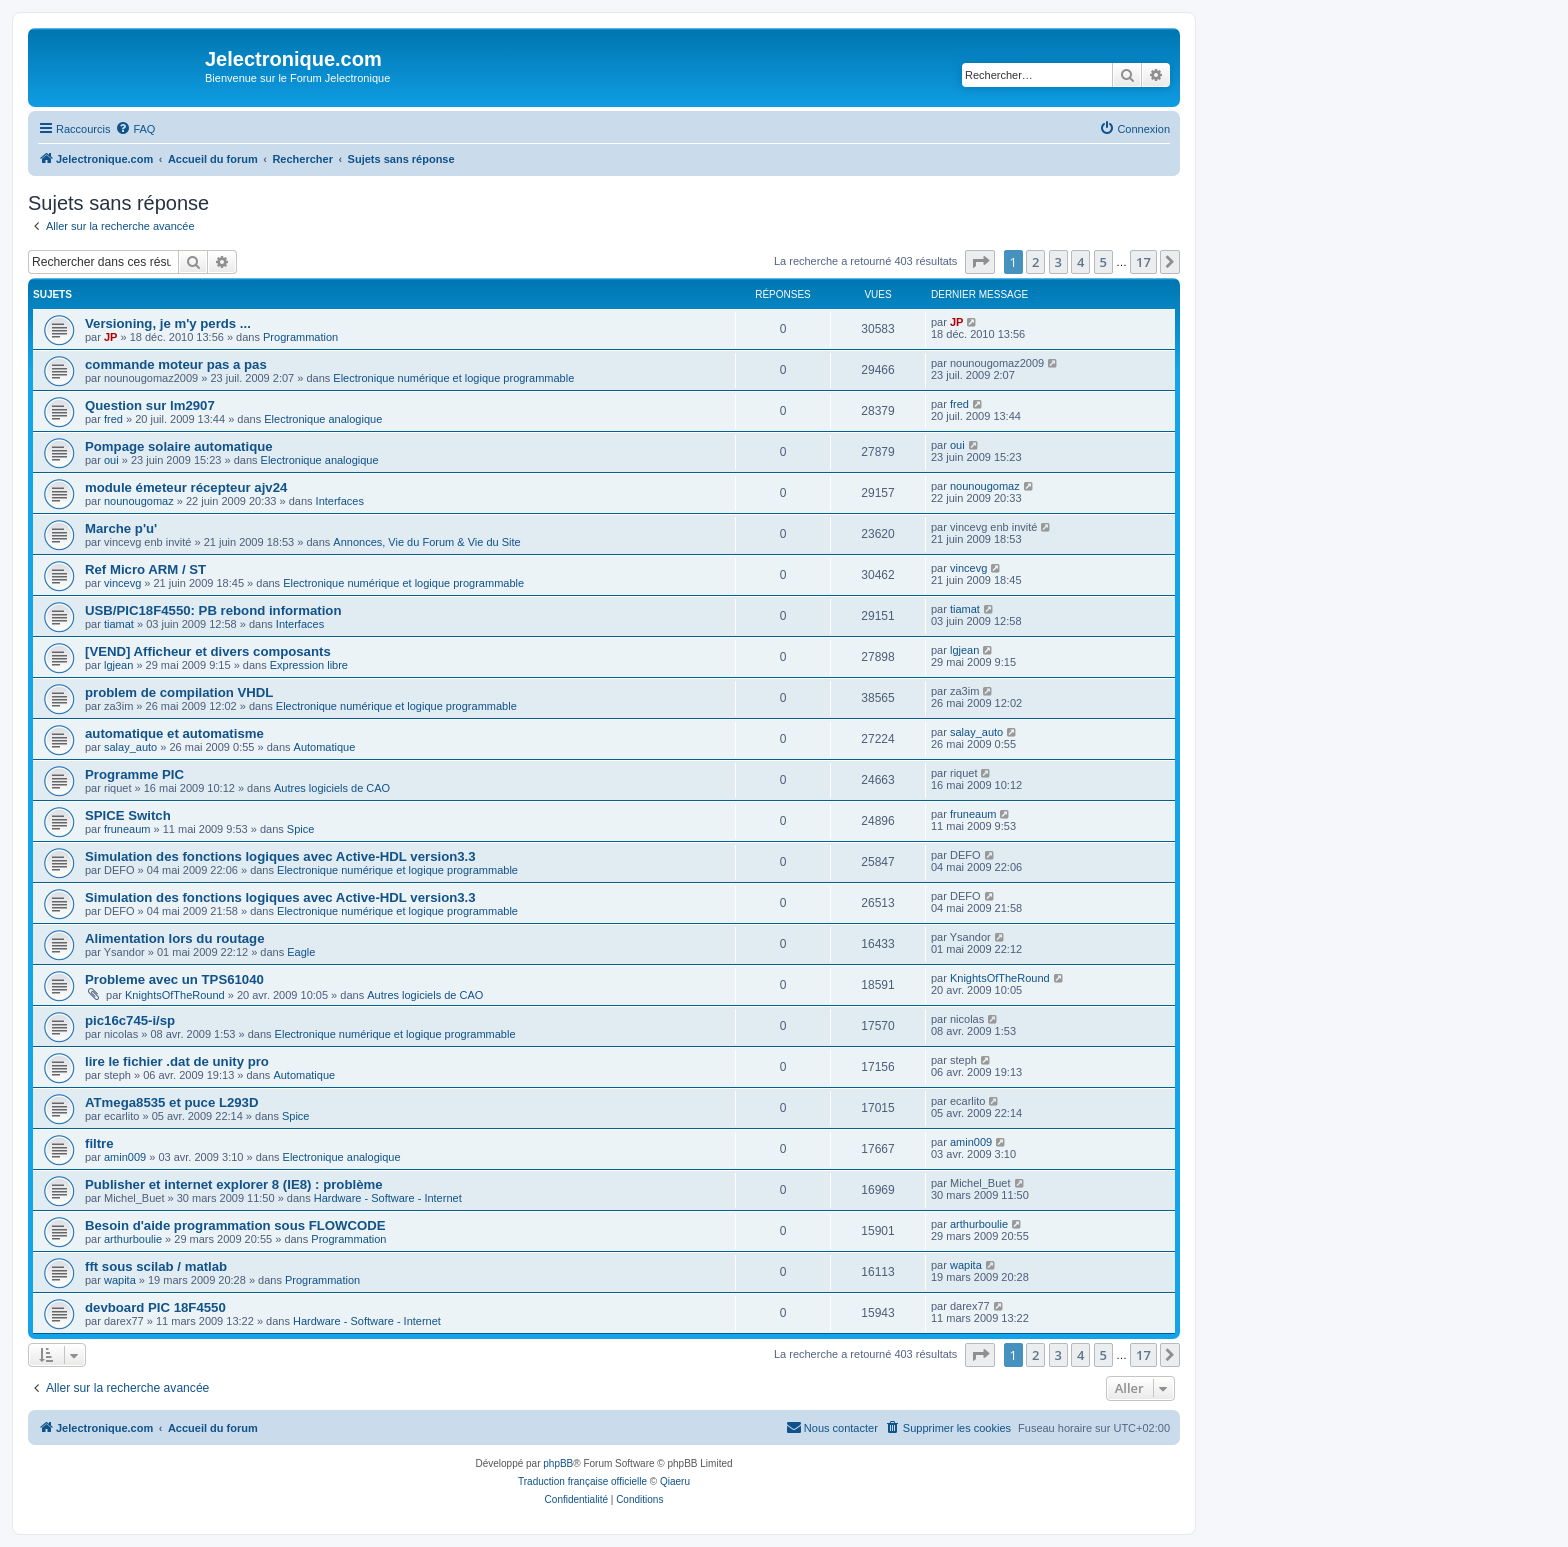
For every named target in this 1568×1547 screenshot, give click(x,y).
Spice (301, 829)
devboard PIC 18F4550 (155, 1307)
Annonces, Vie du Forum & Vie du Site (426, 542)
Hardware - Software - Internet (388, 1198)
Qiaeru (675, 1481)
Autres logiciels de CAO (332, 788)
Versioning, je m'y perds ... (168, 323)
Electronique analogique (323, 419)
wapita (120, 1280)
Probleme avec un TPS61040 (174, 979)
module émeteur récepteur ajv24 (186, 487)
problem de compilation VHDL (179, 692)
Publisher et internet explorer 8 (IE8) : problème (234, 1184)
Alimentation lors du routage (175, 938)
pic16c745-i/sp (130, 1020)
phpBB (558, 1463)
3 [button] (1058, 262)
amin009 (125, 1157)
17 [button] (1143, 262)
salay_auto (130, 747)
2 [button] (1035, 262)
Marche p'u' (121, 528)
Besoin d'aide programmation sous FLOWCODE (235, 1225)
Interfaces (340, 501)
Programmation (300, 337)
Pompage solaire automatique (179, 446)
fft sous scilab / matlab (156, 1266)
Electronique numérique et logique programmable (453, 378)
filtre (99, 1143)
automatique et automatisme (174, 733)
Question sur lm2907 (150, 405)
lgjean (118, 665)
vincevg (122, 583)
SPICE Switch (128, 815)
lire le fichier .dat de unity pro (177, 1061)
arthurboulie (133, 1239)
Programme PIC (134, 774)
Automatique (325, 747)
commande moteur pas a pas (176, 364)
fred (113, 419)
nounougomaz (139, 501)
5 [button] (1103, 262)
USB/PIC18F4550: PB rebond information (213, 610)
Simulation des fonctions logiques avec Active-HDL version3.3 (280, 856)
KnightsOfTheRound (175, 995)
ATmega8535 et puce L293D (171, 1102)
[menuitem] (135, 129)
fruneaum (127, 829)
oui (111, 460)
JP (110, 337)
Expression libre (309, 665)
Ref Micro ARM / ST (145, 569)
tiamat (119, 624)
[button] (980, 262)
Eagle (301, 952)
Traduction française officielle (582, 1481)
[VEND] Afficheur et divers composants (208, 651)
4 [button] (1080, 262)
